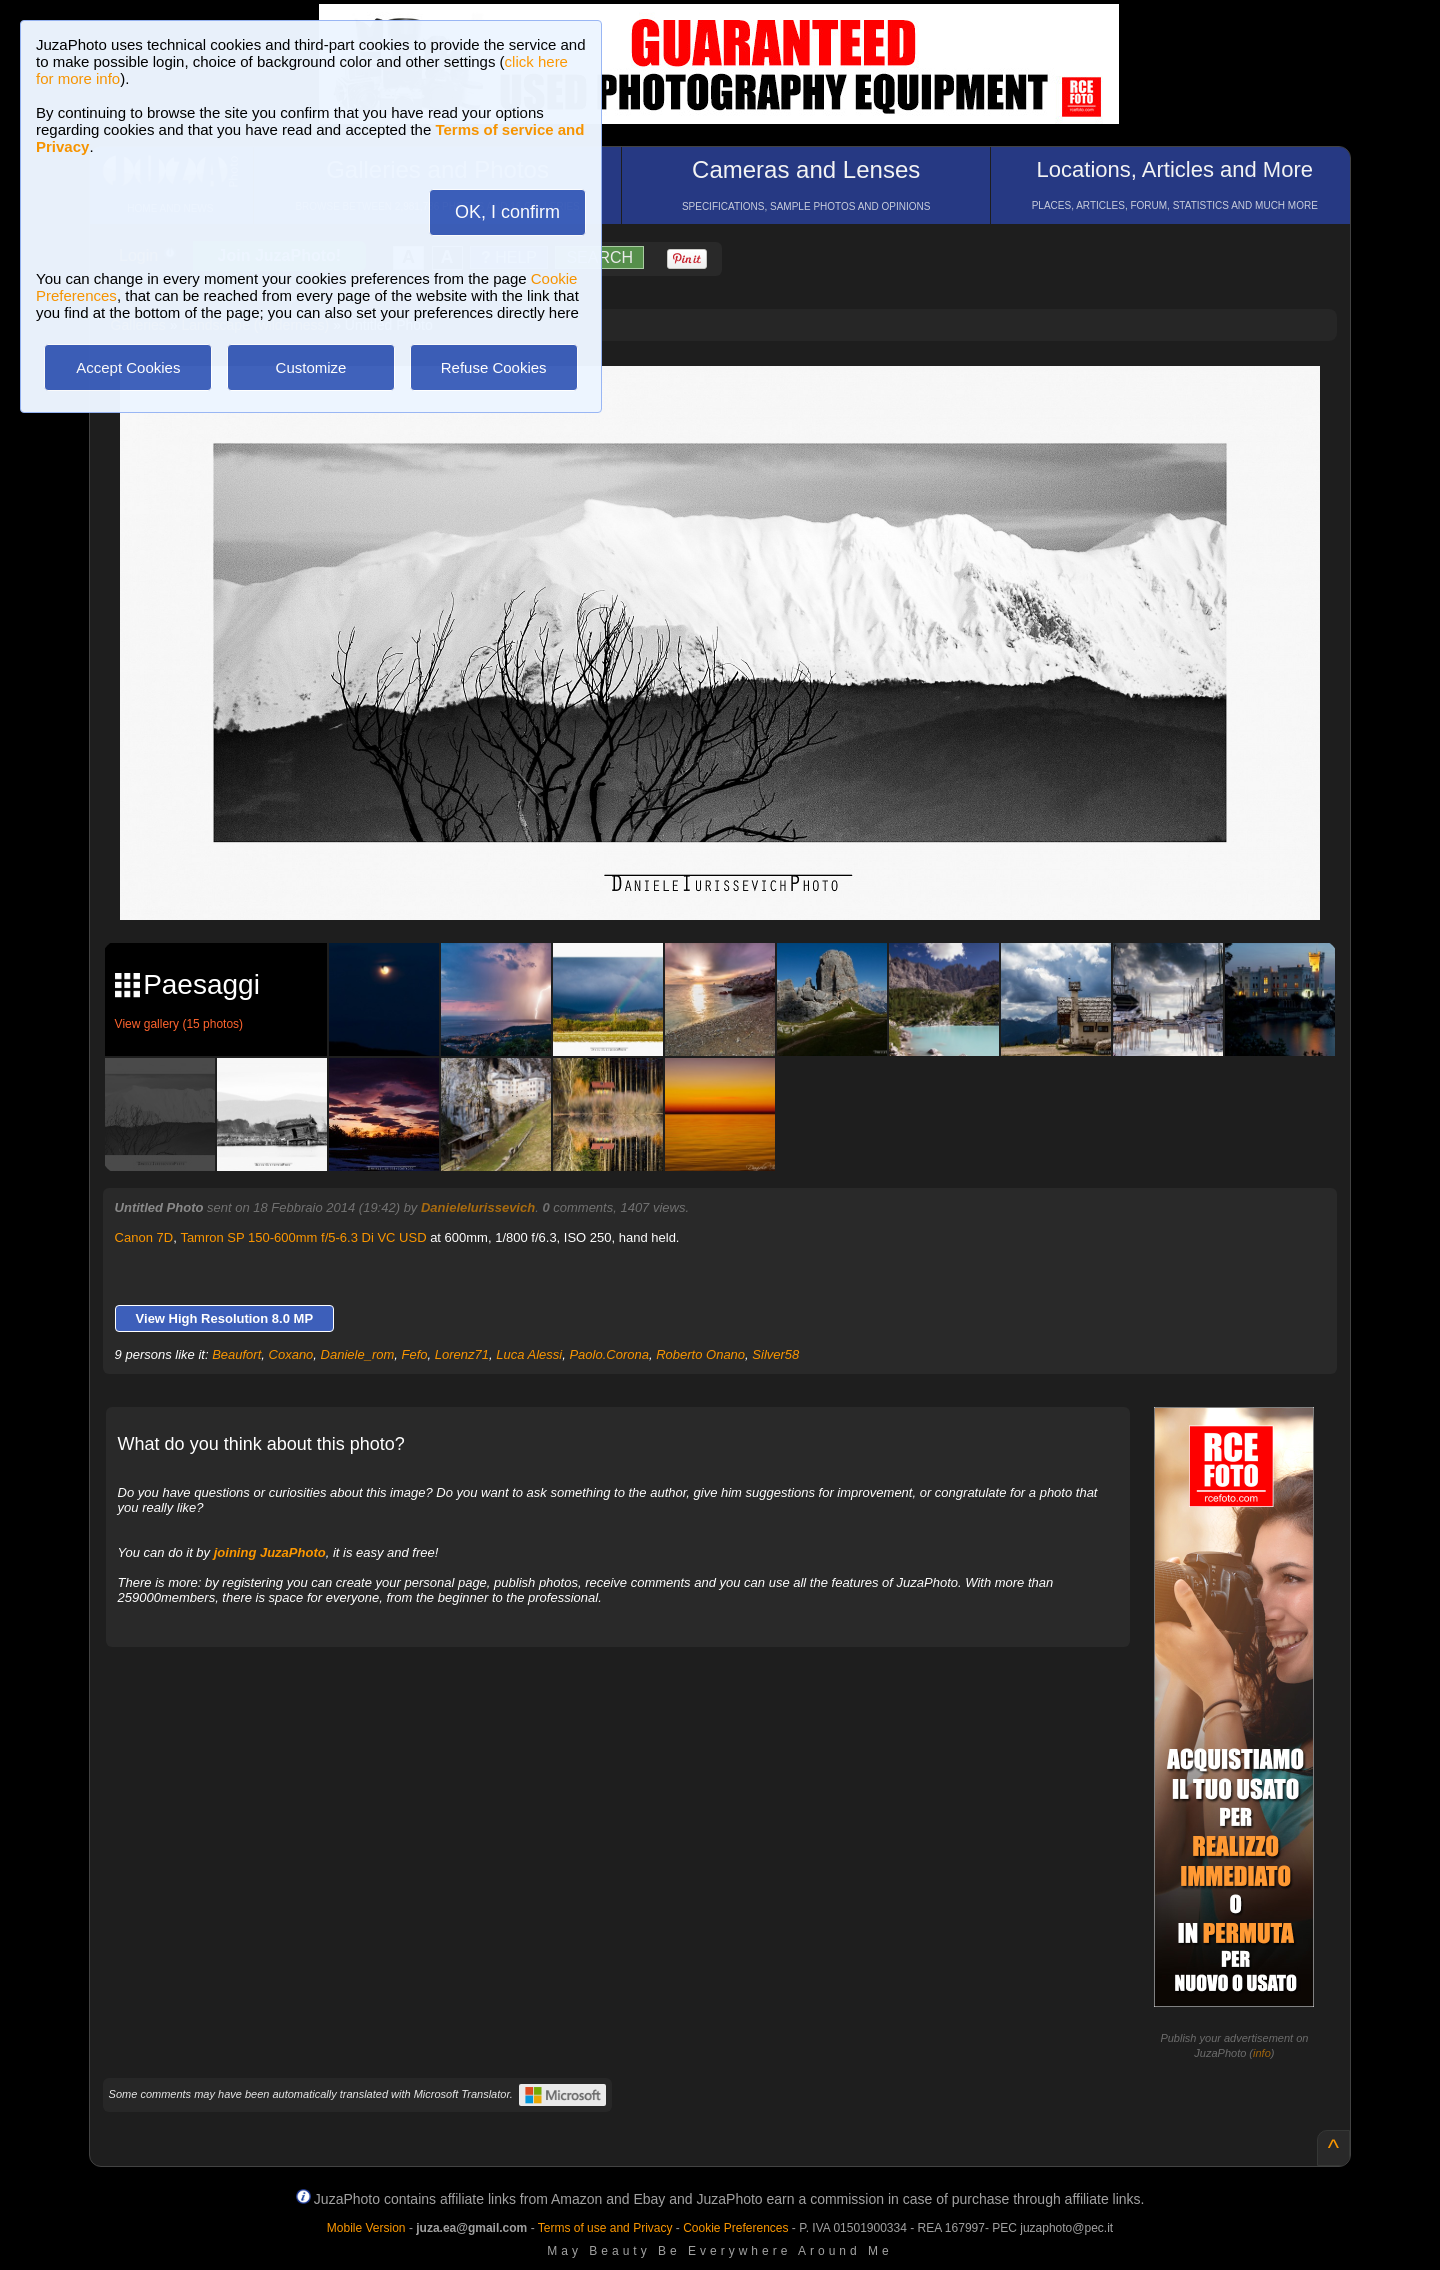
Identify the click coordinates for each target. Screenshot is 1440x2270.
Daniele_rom (358, 1354)
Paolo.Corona (609, 1354)
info (1262, 2053)
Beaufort (236, 1354)
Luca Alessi (529, 1354)
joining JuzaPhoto (270, 1552)
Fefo (415, 1354)
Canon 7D (144, 1237)
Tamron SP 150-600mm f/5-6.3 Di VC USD (303, 1237)
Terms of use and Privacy (605, 2228)
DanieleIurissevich (478, 1207)
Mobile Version (366, 2228)
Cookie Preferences (735, 2228)
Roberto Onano (700, 1354)
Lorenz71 (462, 1354)
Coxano (291, 1354)
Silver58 (775, 1354)
